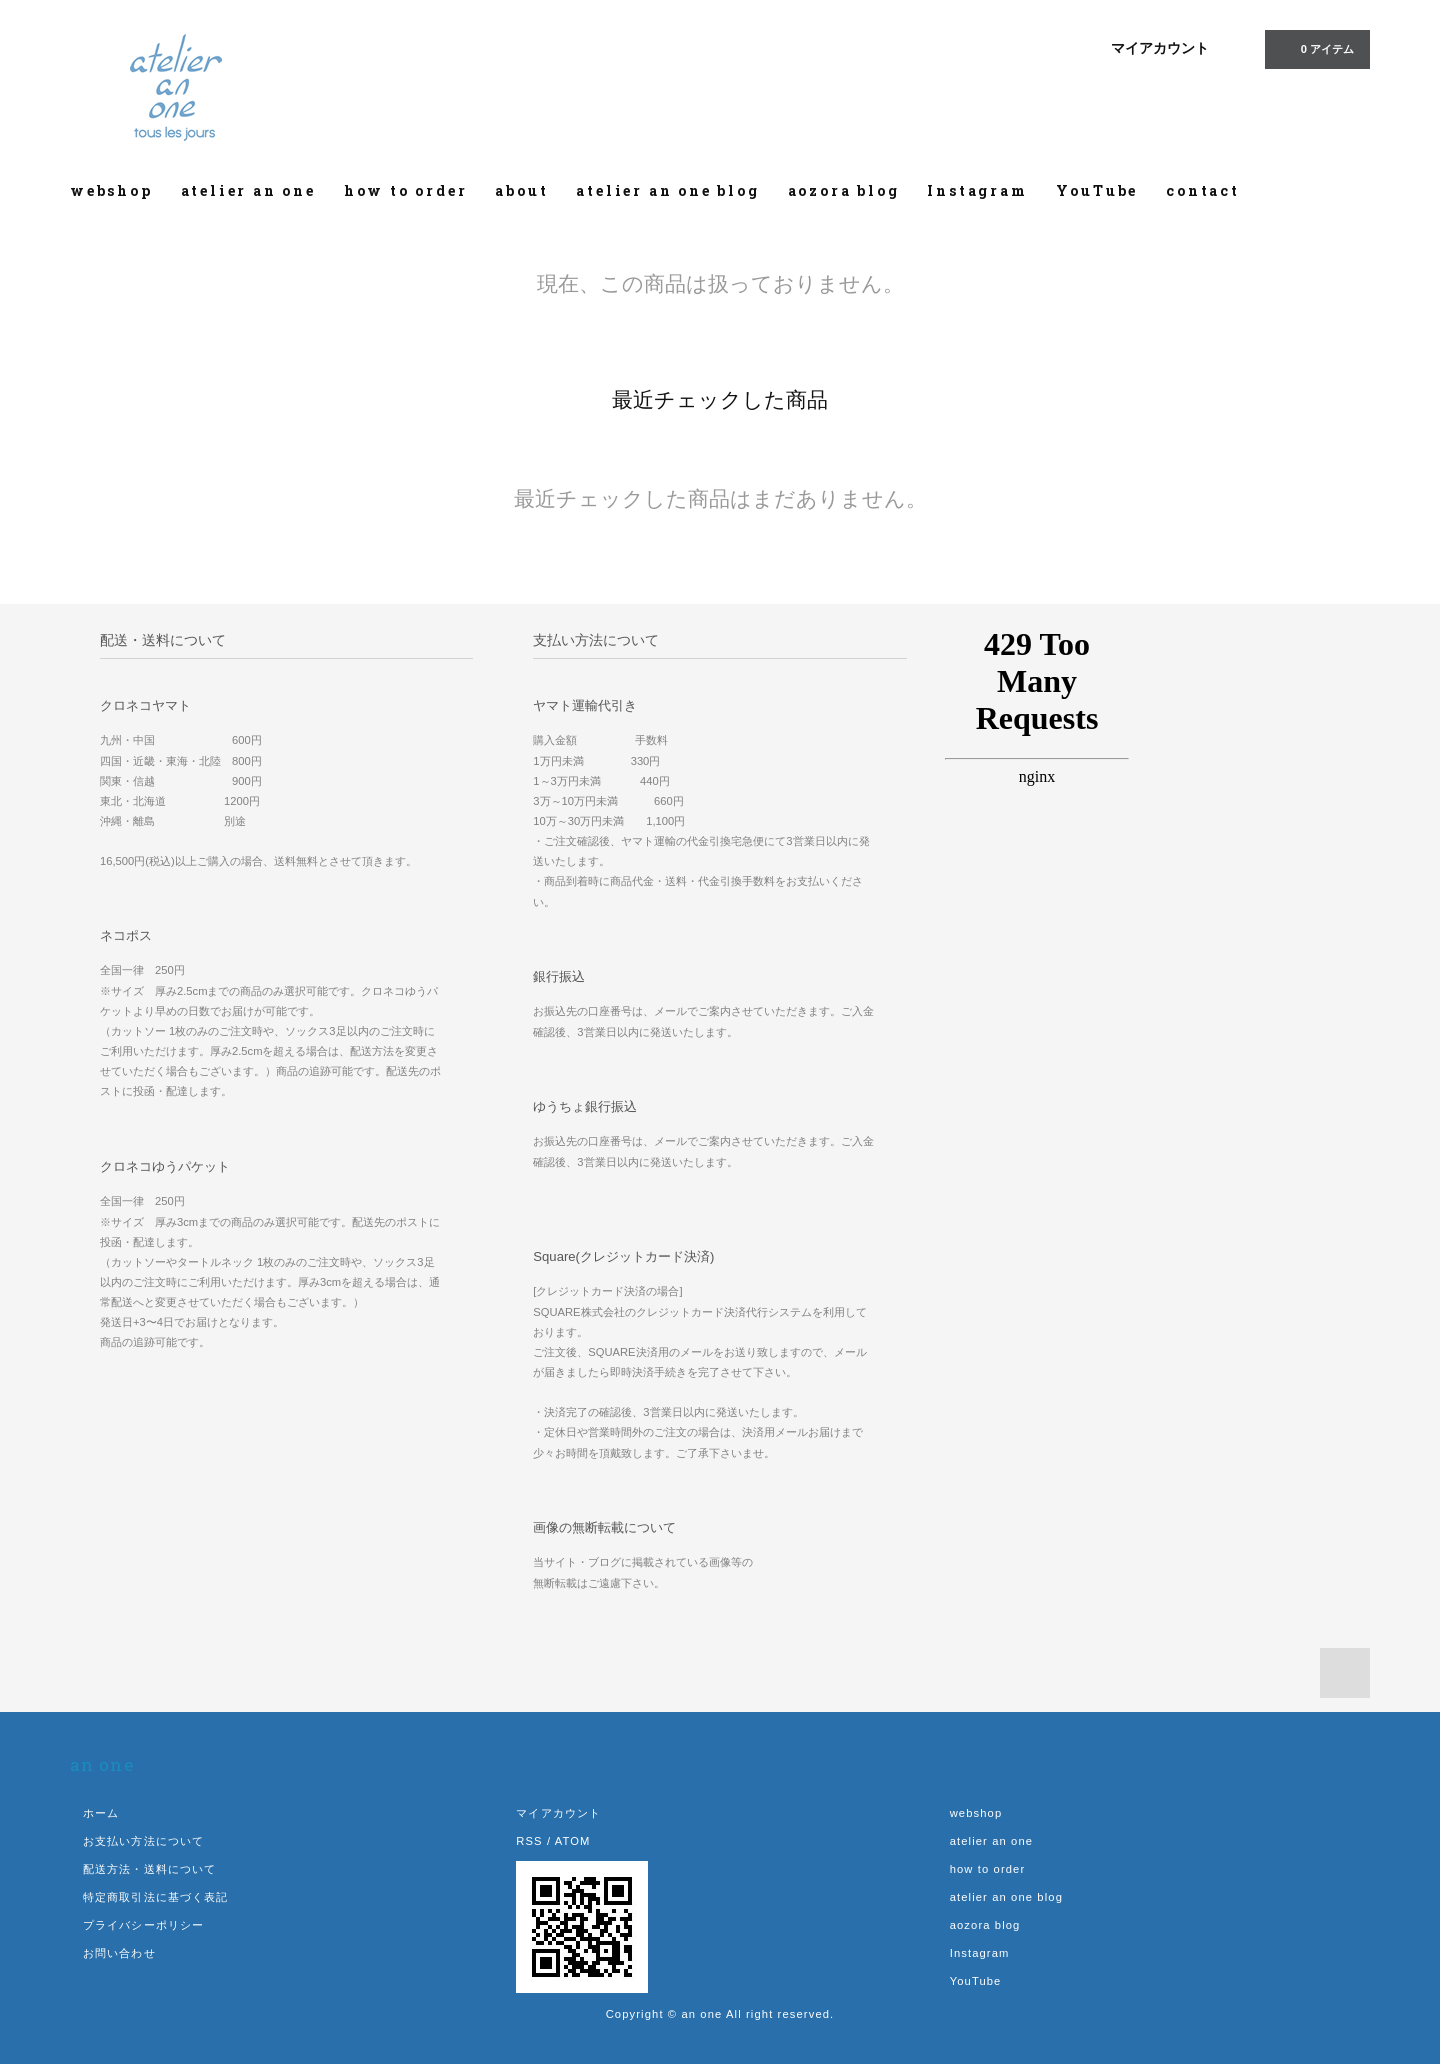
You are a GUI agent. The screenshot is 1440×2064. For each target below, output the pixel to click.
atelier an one (248, 190)
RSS (529, 1841)
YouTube (1097, 190)
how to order (406, 190)
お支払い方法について (143, 1841)
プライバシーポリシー (143, 1925)
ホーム (101, 1813)
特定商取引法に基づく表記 (155, 1897)
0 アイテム (1315, 48)
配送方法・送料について (149, 1869)
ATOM (573, 1841)
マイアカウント (1160, 48)
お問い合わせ (119, 1953)
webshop (111, 190)
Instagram (977, 190)
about (521, 190)
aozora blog (844, 190)
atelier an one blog (667, 190)
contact (1203, 190)
